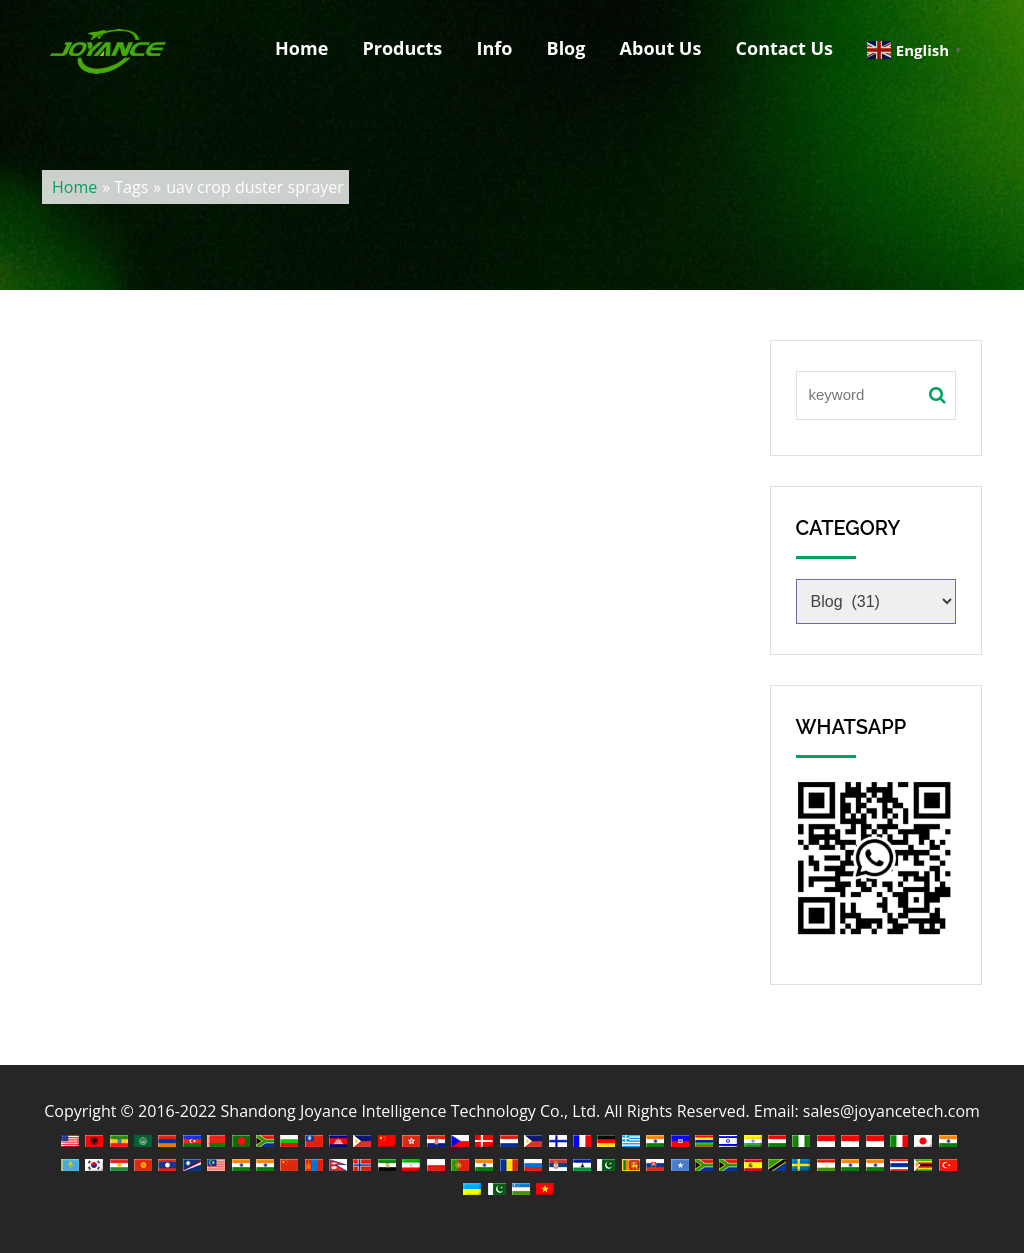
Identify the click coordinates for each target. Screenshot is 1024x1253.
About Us (661, 48)
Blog (566, 48)
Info (494, 48)
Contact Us (784, 48)
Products (402, 48)
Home (301, 48)
